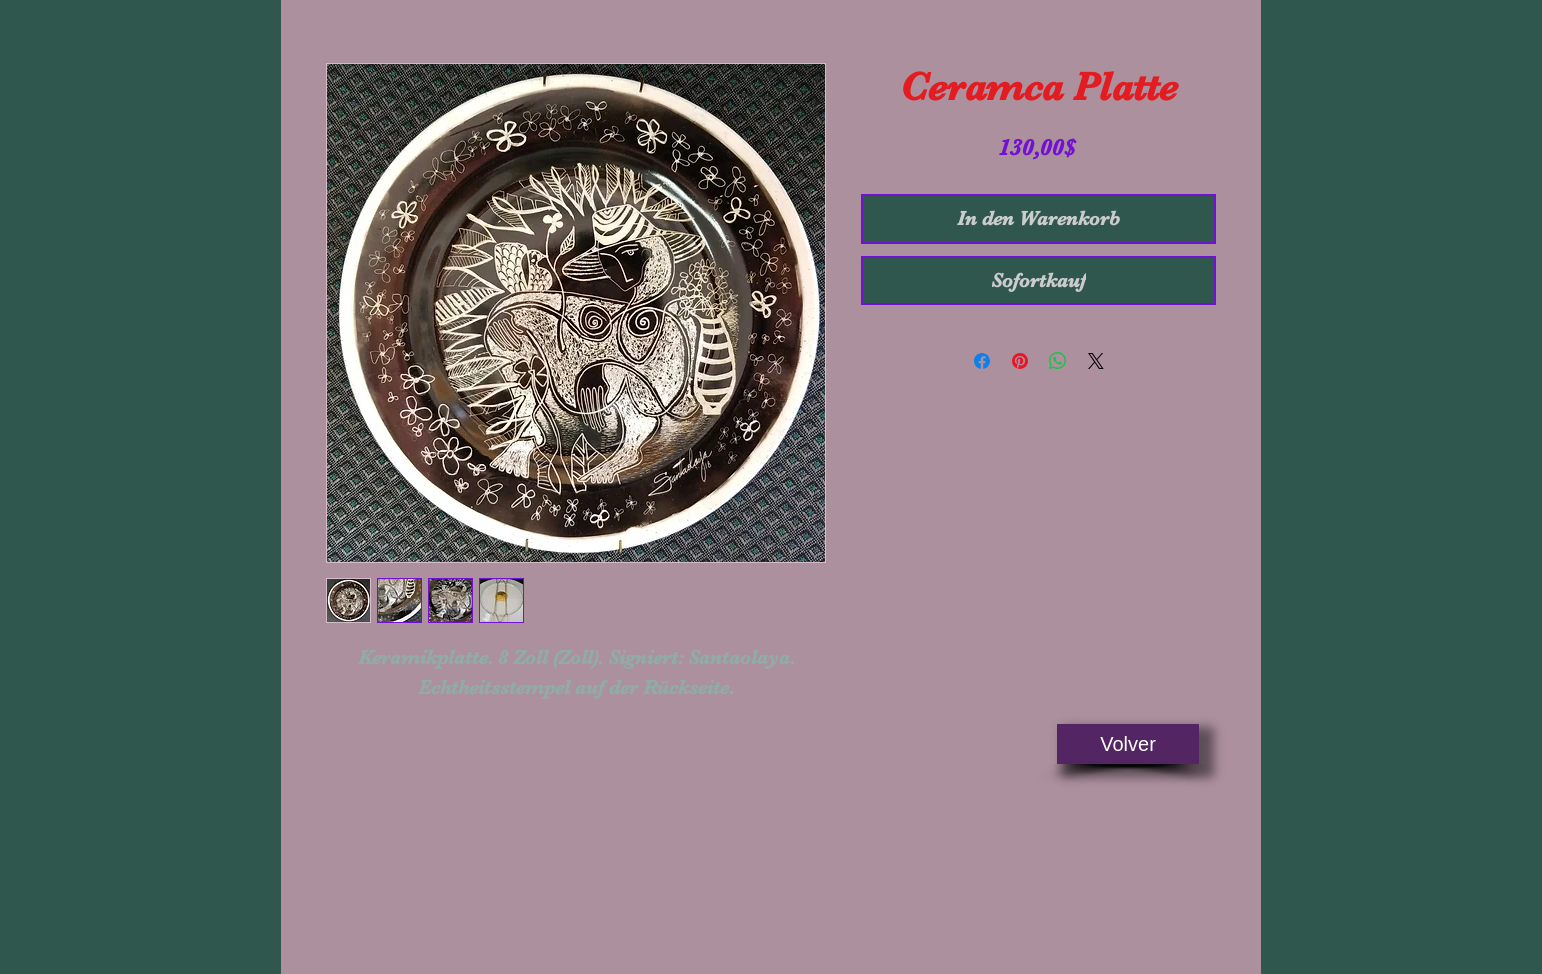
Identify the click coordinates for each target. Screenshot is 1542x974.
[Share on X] (1096, 361)
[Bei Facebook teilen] (982, 361)
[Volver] (1128, 744)
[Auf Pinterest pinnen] (1020, 361)
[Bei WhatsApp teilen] (1058, 361)
